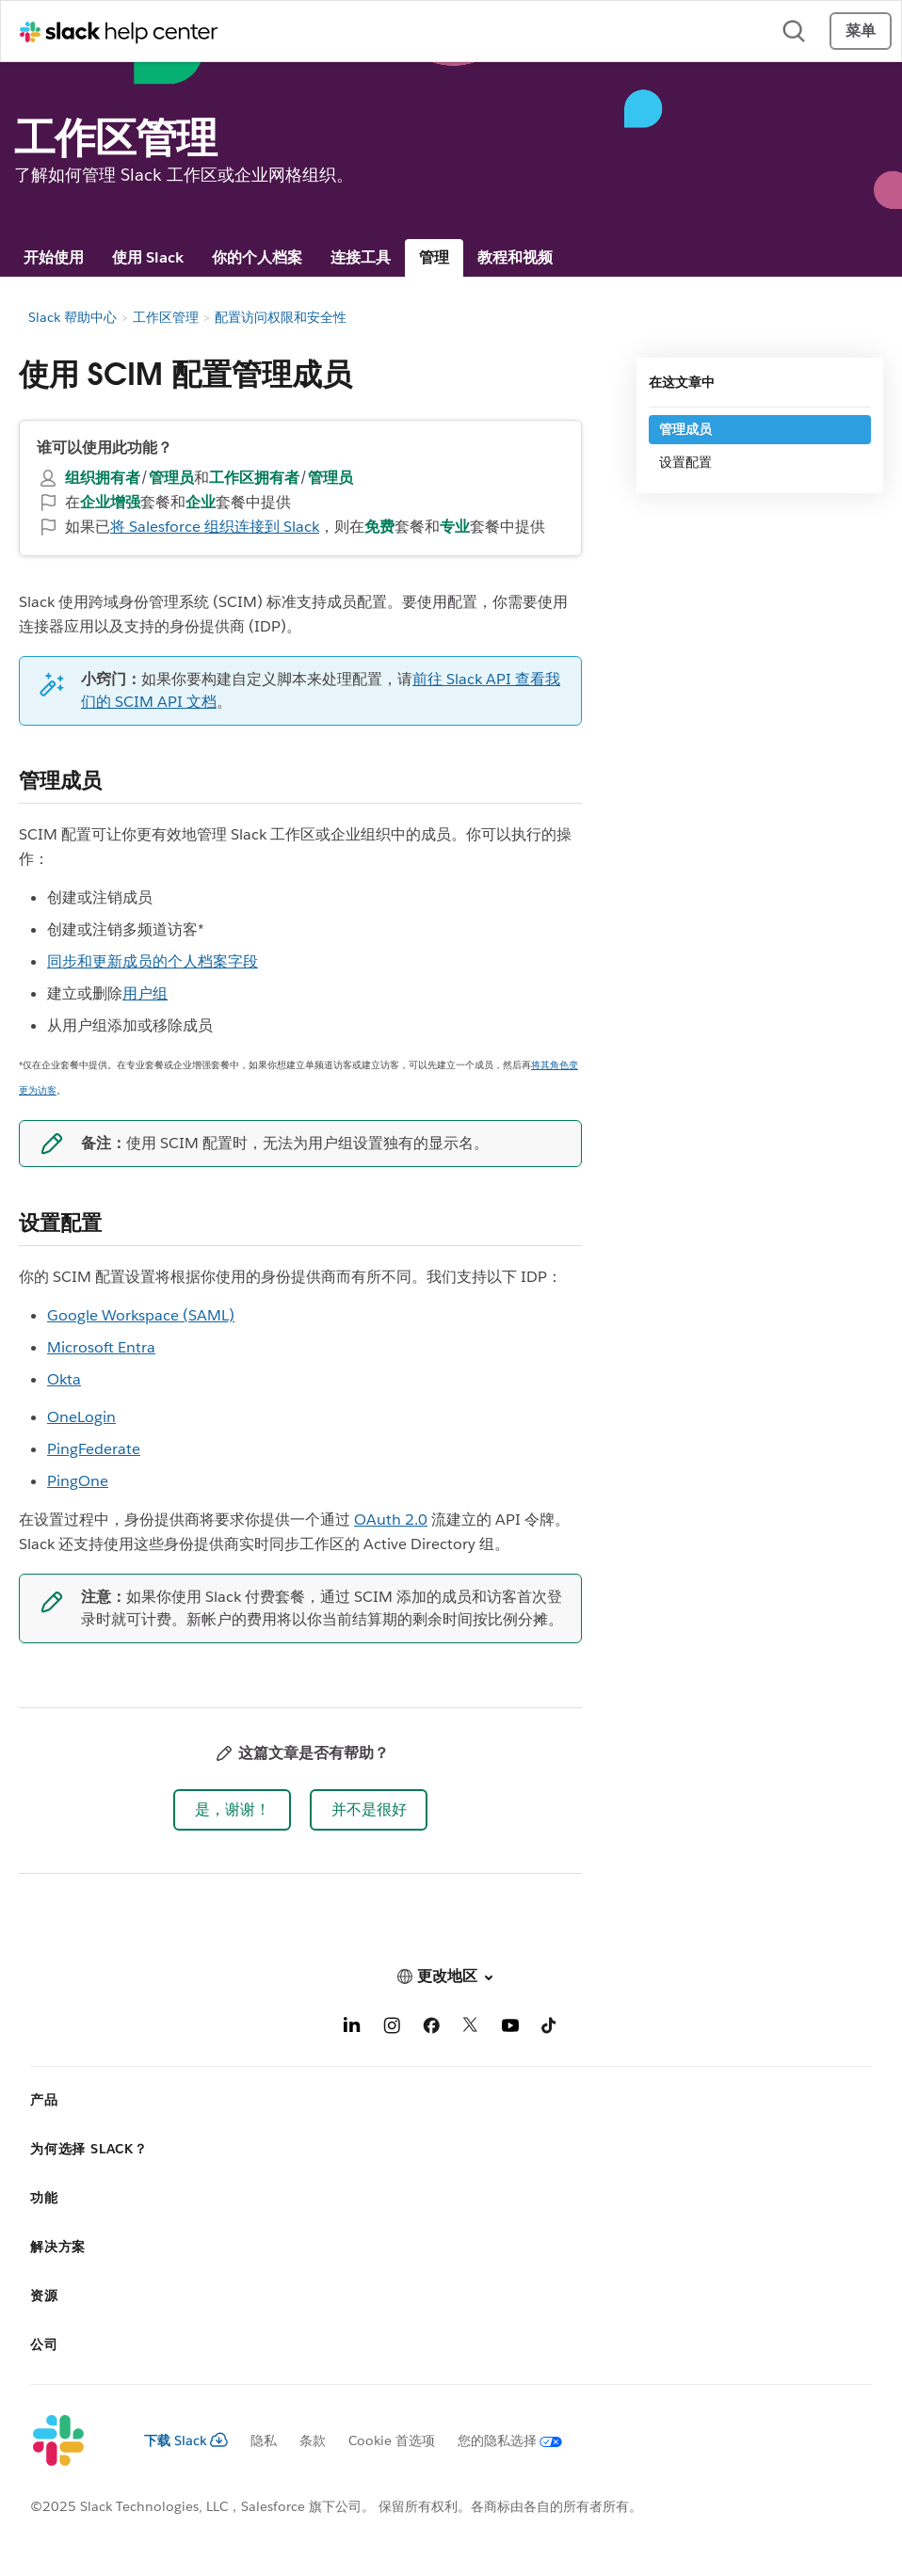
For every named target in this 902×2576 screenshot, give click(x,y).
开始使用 (54, 257)
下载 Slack (186, 2440)
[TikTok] (549, 2029)
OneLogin (81, 1417)
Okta (64, 1379)
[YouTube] (510, 2029)
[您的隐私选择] (498, 2440)
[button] (232, 1810)
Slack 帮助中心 (72, 317)
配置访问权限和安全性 (280, 317)
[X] (470, 2029)
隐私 (263, 2440)
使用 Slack (148, 257)
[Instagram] (391, 2029)
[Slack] (72, 2441)
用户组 (145, 993)
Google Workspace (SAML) (140, 1315)
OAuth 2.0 (390, 1519)
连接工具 (360, 257)
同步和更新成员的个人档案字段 (152, 961)
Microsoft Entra (101, 1347)
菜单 (861, 30)
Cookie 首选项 (391, 2440)
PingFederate (93, 1449)
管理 (434, 257)
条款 (312, 2440)
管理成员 (685, 429)
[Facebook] (431, 2029)
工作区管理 (166, 317)
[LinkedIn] (352, 2029)
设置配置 (685, 462)
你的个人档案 (257, 257)
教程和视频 (515, 257)
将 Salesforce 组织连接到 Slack (214, 526)
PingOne (77, 1481)
